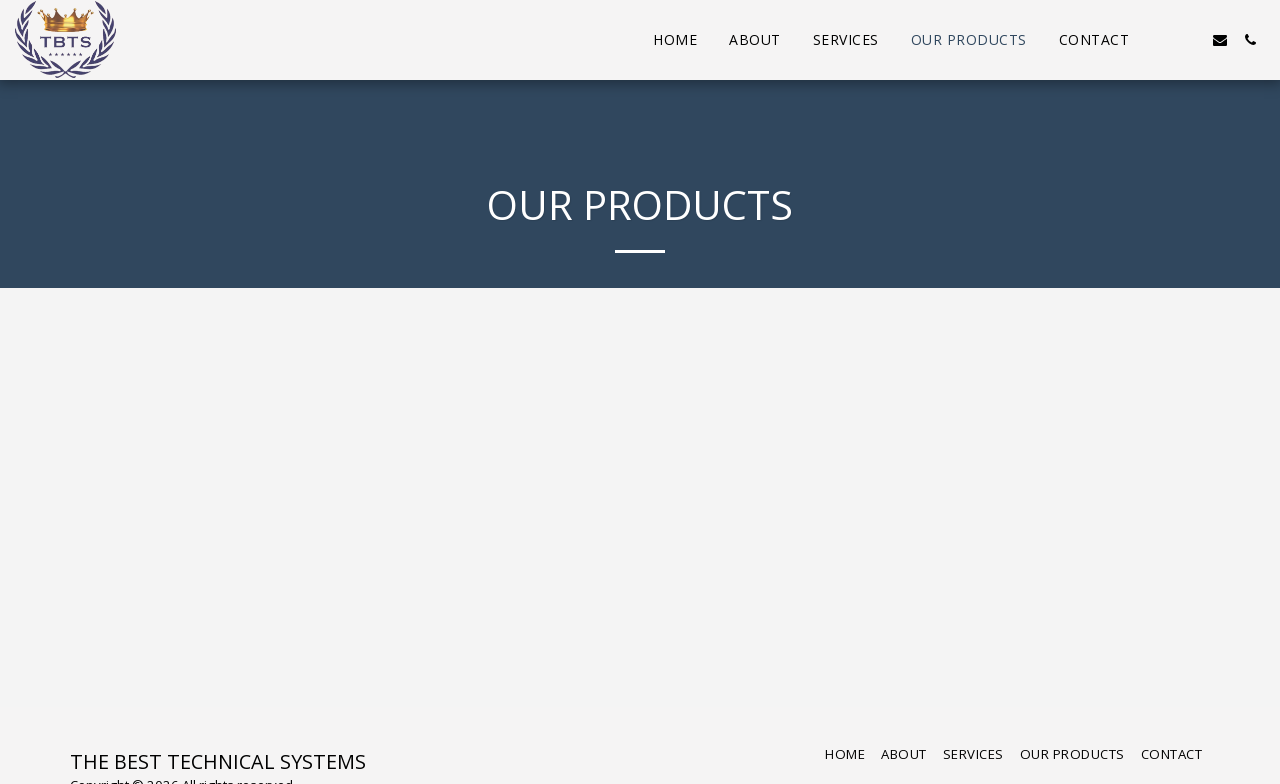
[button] (1160, 40)
